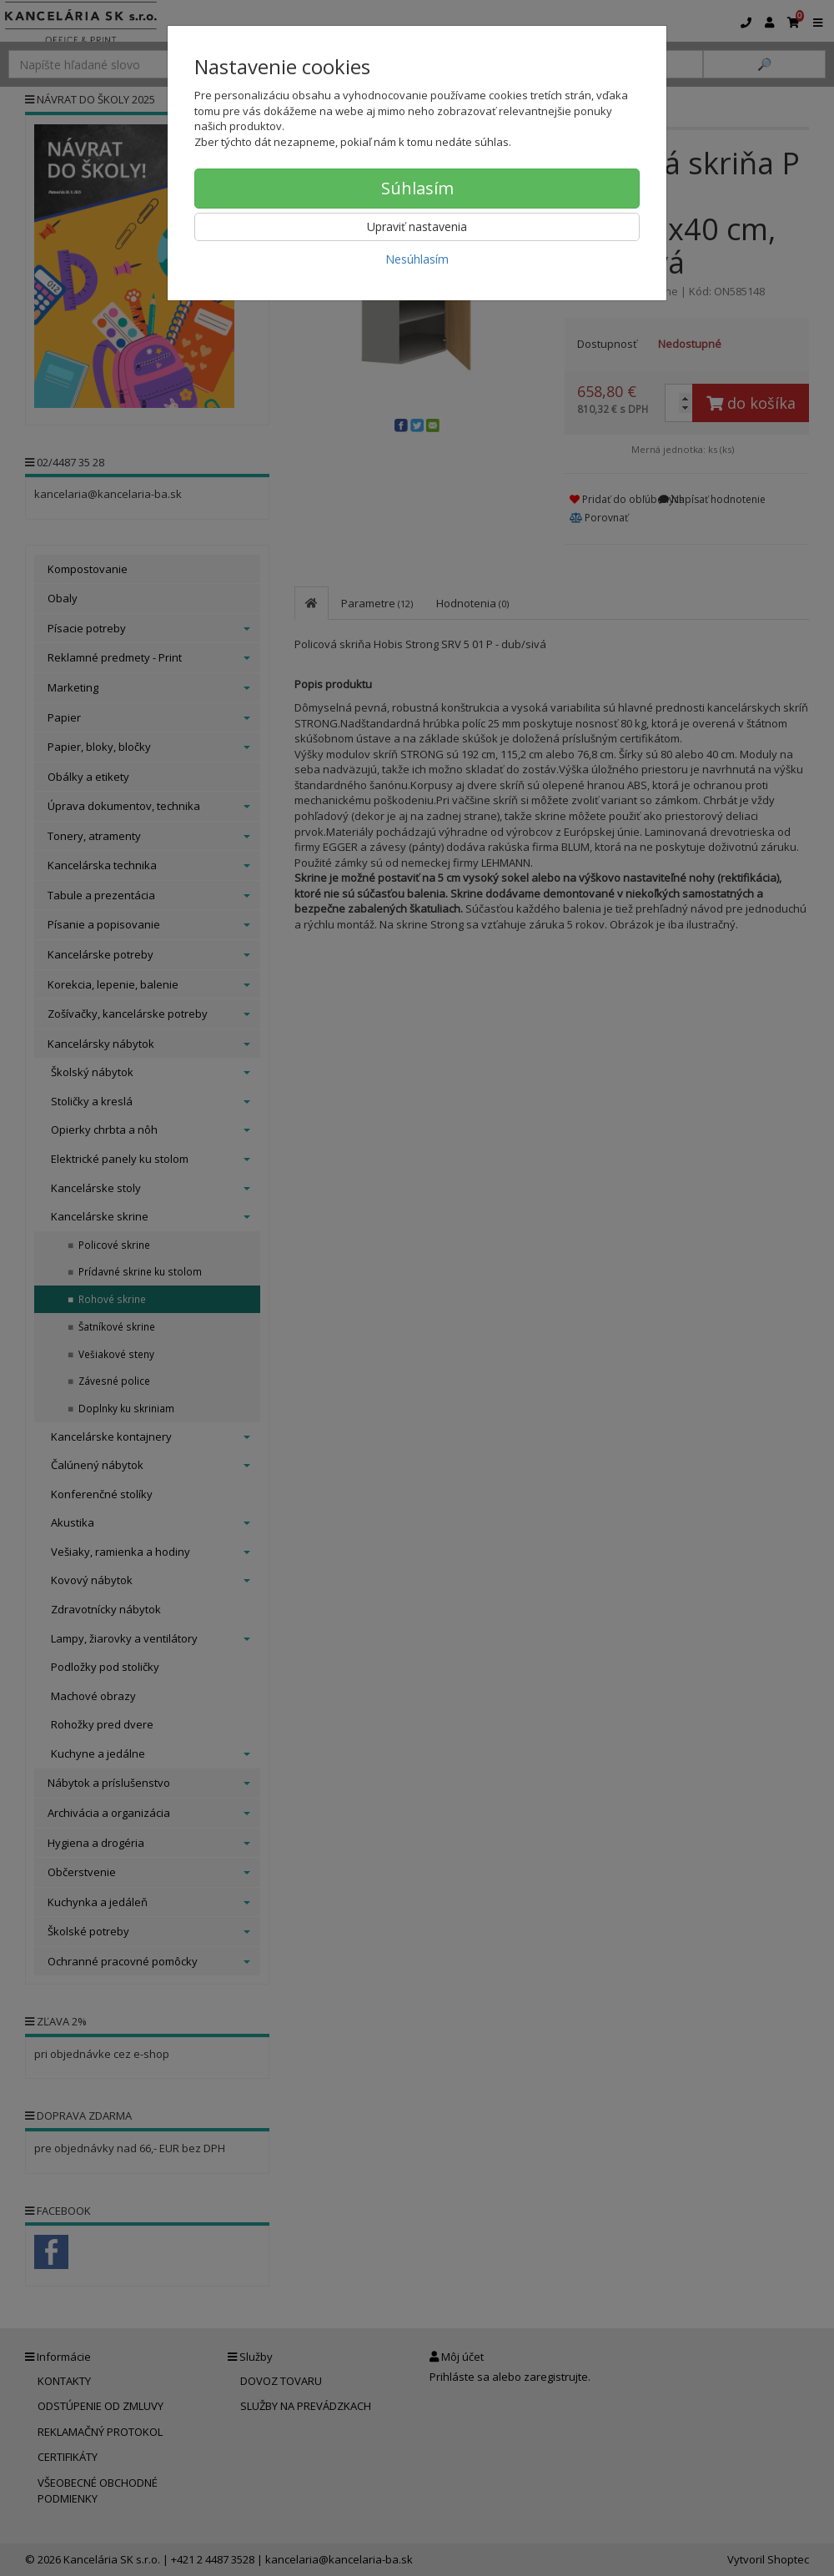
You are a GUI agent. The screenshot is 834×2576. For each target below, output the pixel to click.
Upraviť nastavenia (417, 226)
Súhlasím (417, 188)
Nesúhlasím (417, 259)
